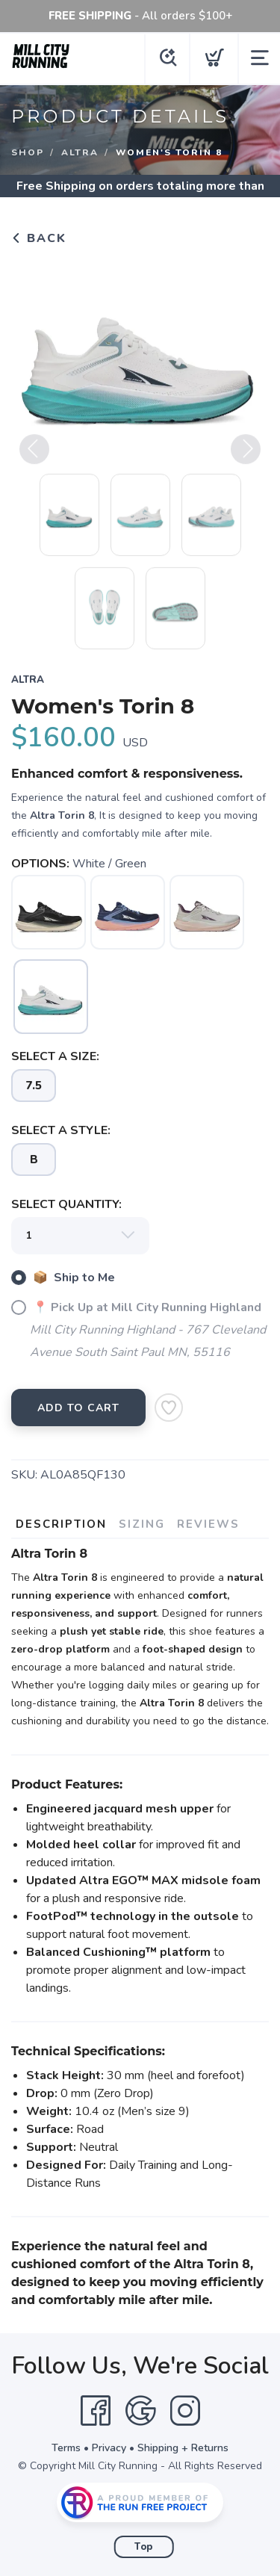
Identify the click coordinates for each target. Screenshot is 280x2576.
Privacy (109, 2448)
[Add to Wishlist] (169, 1407)
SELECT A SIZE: (55, 1056)
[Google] (140, 2410)
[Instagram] (185, 2410)
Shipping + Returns (182, 2448)
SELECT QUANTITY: (66, 1204)
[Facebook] (95, 2410)
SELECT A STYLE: (61, 1130)
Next (246, 455)
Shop (27, 152)
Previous (34, 455)
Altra (80, 152)
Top (143, 2547)
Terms (66, 2448)
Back (38, 238)
